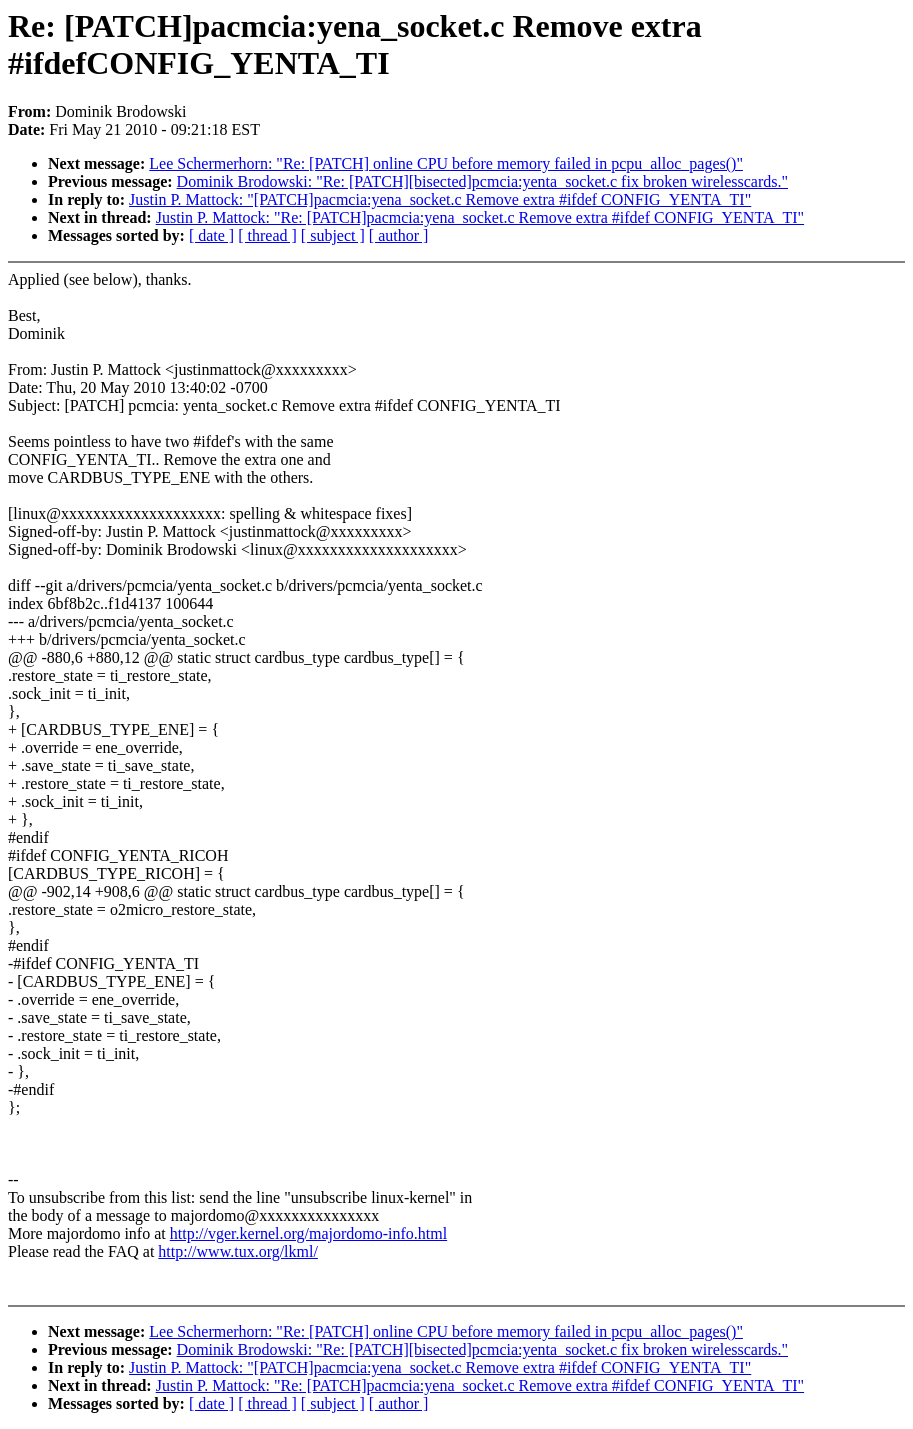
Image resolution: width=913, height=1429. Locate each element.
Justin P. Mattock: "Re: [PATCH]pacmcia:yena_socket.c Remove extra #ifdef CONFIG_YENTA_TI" (480, 217)
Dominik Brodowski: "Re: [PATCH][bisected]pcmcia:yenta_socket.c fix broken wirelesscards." (482, 181)
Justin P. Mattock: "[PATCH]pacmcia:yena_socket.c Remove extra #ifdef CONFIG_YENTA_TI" (440, 199)
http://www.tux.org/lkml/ (238, 1251)
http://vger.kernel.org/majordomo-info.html (308, 1233)
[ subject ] (333, 235)
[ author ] (399, 235)
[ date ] (211, 235)
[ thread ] (267, 235)
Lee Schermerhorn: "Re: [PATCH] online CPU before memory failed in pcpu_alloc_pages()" (446, 163)
